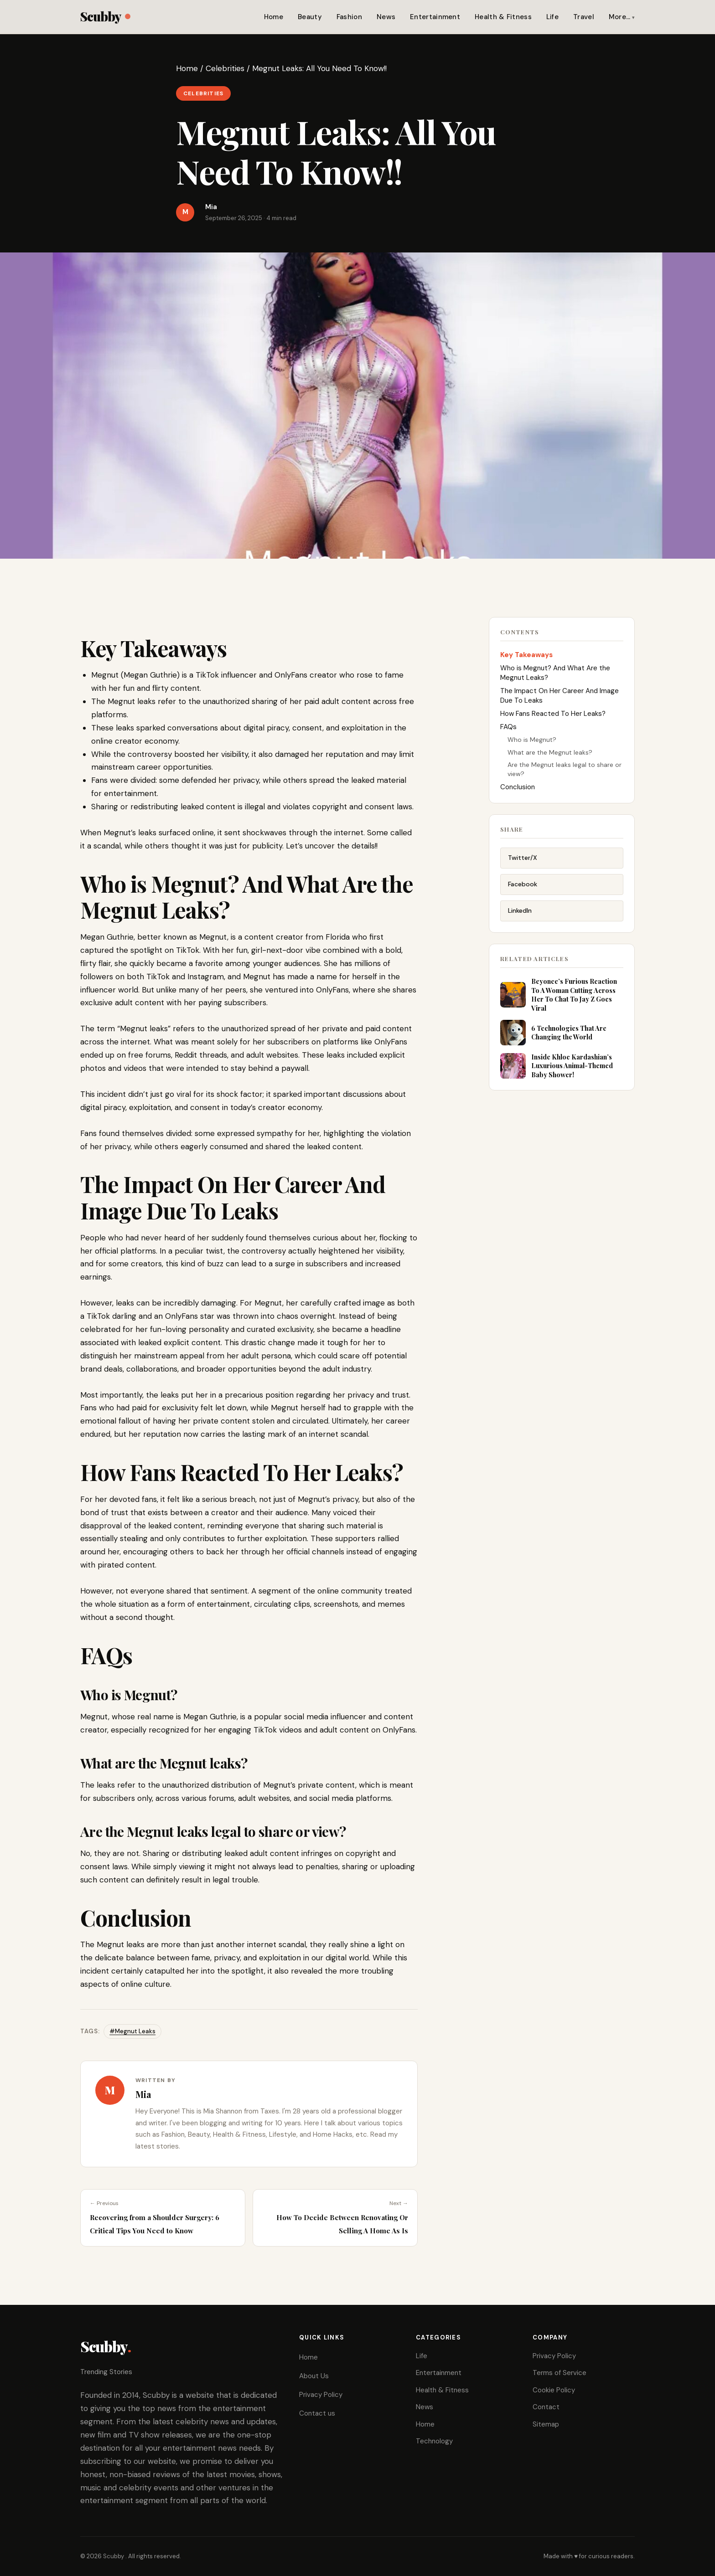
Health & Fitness (503, 16)
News (386, 16)
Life (552, 16)
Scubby (105, 16)
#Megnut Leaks (132, 2031)
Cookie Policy (554, 2390)
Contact (546, 2406)
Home (273, 16)
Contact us (317, 2413)
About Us (314, 2376)
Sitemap (546, 2424)
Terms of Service (559, 2372)
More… (620, 16)
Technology (434, 2441)
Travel (583, 16)
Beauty (310, 16)
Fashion (349, 16)
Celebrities (225, 68)
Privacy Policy (320, 2394)
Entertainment (435, 16)
